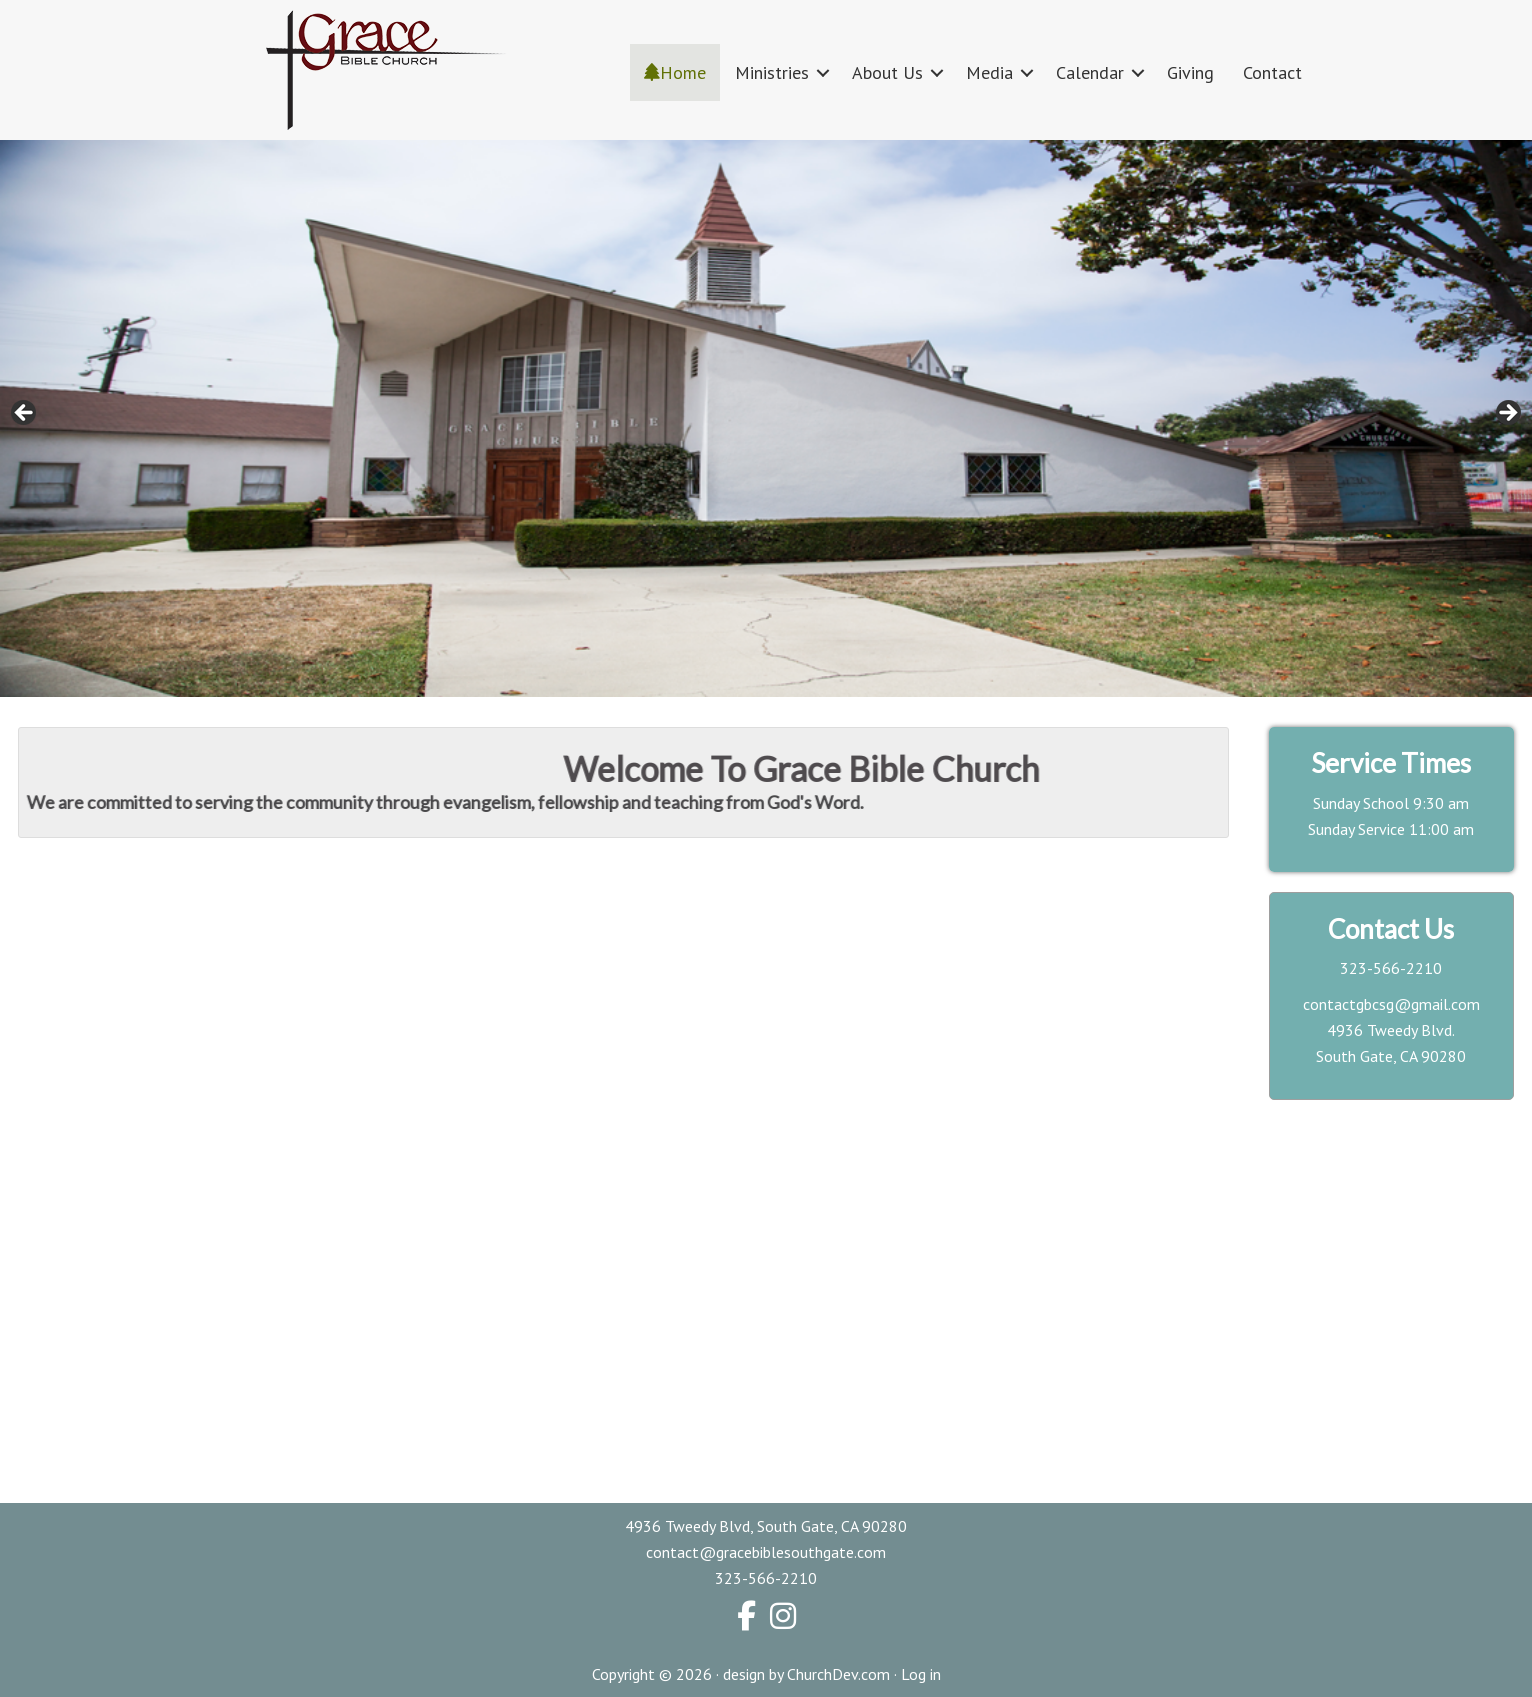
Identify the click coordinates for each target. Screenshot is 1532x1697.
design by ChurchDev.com (806, 1674)
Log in (921, 1674)
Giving (1190, 72)
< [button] (25, 414)
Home (675, 72)
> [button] (1507, 414)
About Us (887, 72)
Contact (1272, 72)
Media (989, 72)
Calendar (1090, 72)
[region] (766, 418)
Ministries (772, 72)
